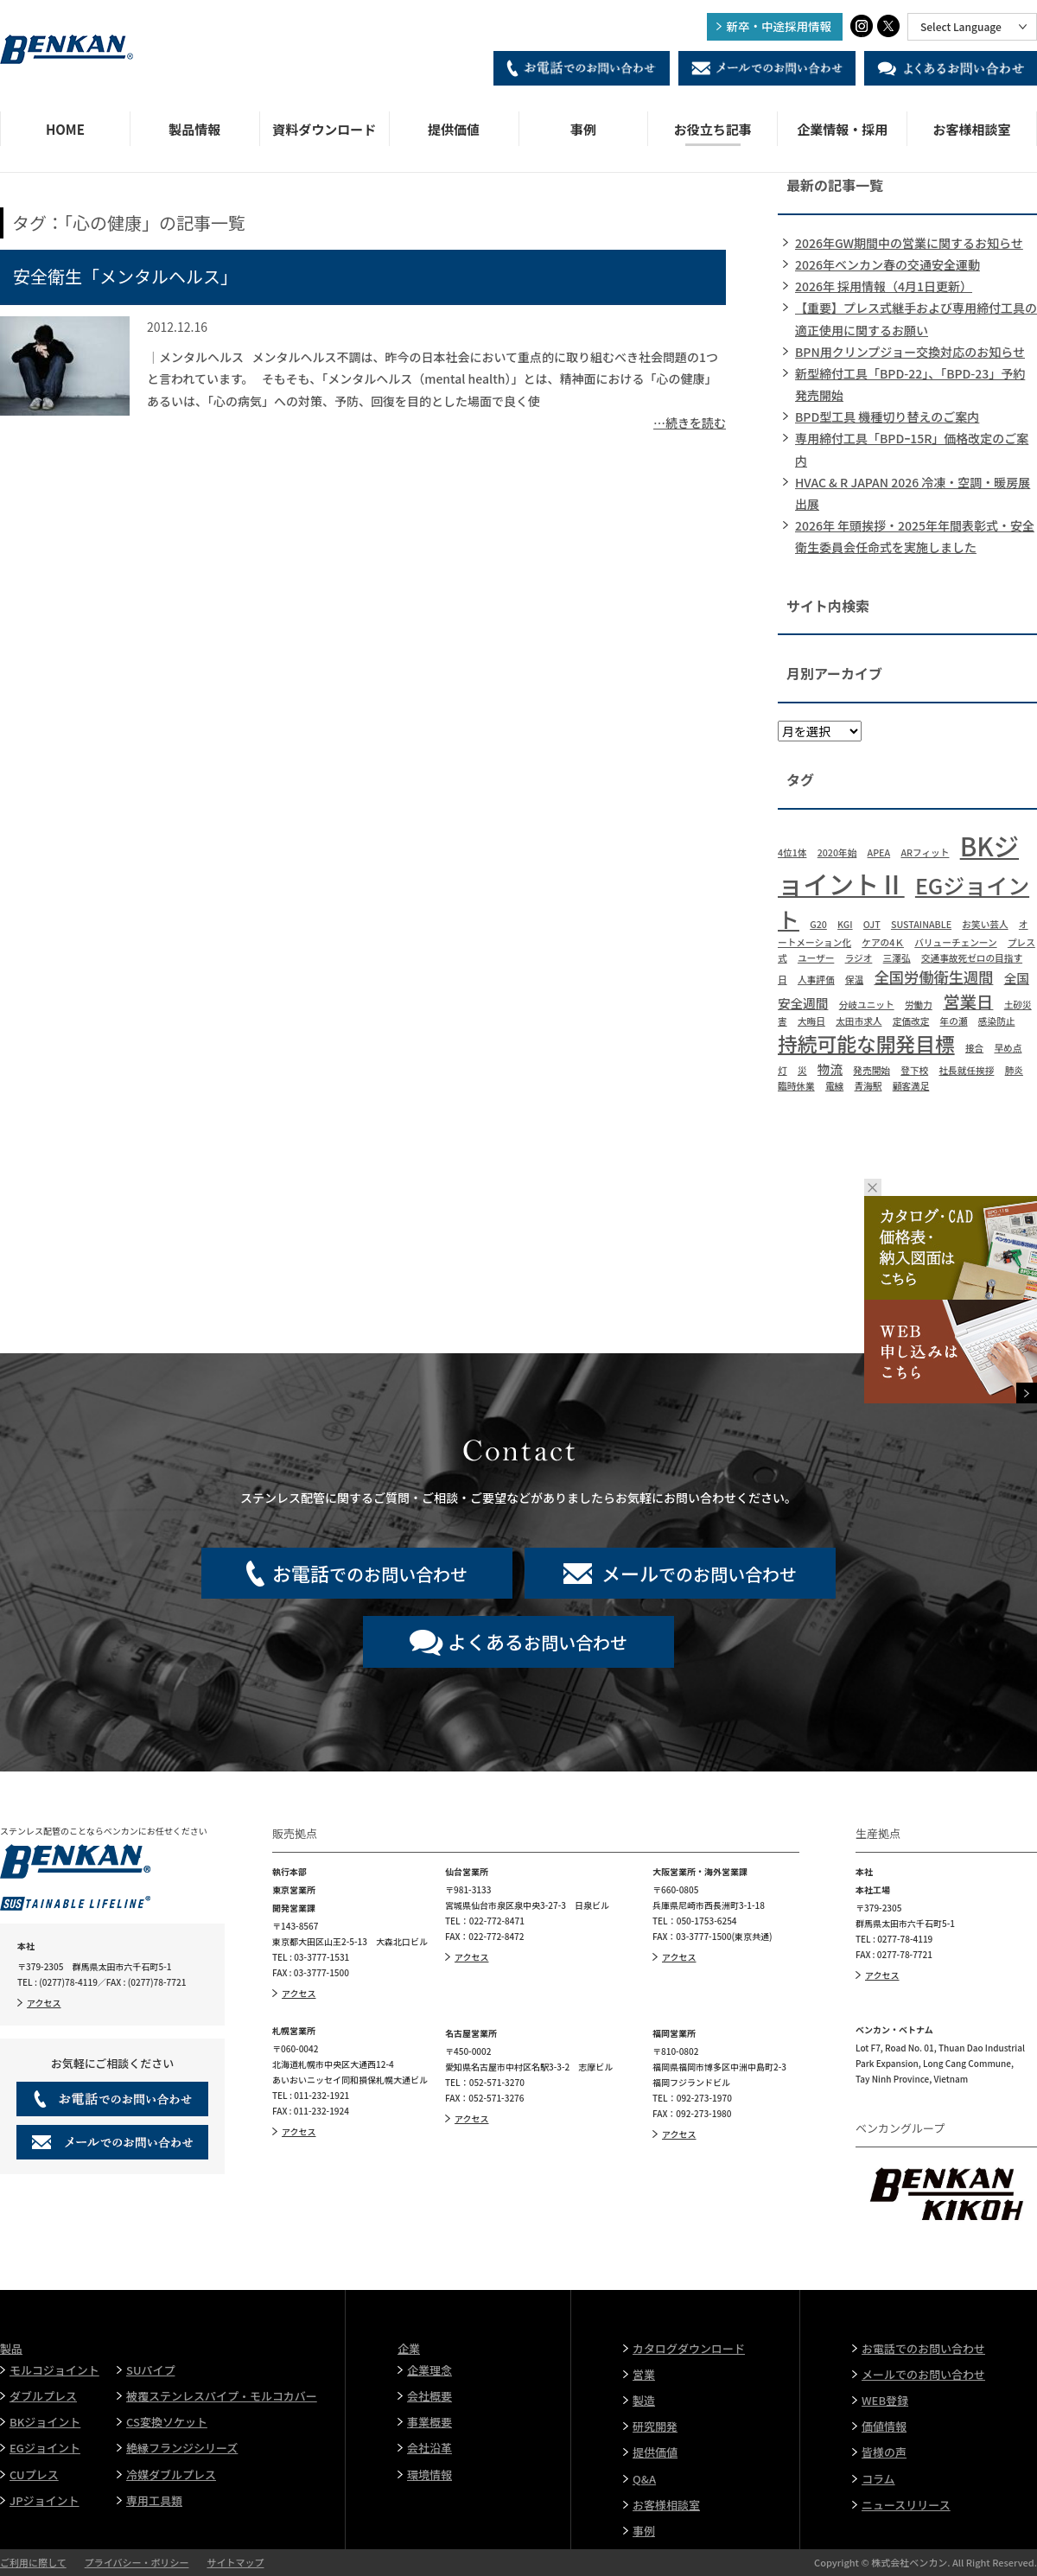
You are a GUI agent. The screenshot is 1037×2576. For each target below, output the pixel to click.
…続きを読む (689, 422)
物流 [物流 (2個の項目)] (830, 1068)
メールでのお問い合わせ (923, 2374)
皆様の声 (884, 2452)
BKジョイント (45, 2422)
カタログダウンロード (689, 2348)
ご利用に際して (33, 2562)
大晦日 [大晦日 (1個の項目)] (811, 1020)
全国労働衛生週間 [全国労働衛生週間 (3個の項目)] (933, 977)
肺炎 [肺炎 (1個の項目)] (1014, 1070)
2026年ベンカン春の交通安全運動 (887, 264)
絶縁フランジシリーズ (182, 2447)
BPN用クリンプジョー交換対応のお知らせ (910, 351)
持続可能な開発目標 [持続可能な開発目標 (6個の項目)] (866, 1043)
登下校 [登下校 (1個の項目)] (914, 1070)
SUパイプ (150, 2370)
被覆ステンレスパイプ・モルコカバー (221, 2396)
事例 (583, 129)
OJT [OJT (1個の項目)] (872, 924)
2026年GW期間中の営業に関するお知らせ (909, 242)
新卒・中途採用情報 (779, 26)
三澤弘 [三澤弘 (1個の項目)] (897, 957)
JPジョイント (45, 2500)
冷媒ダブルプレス (171, 2474)
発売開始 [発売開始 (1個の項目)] (871, 1070)
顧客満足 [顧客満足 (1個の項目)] (911, 1085)
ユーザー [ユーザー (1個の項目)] (816, 957)
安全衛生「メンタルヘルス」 (125, 276)
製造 (644, 2400)
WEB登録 (885, 2400)
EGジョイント (45, 2447)
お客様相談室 (972, 129)
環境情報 (429, 2474)
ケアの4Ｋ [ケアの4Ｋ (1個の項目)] (883, 942)
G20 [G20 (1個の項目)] (818, 924)
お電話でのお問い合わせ (923, 2348)
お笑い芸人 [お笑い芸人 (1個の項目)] (985, 924)
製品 (11, 2348)
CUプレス (34, 2474)
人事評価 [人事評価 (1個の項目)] (816, 979)
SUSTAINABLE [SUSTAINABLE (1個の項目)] (921, 924)
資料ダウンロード (324, 129)
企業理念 (429, 2370)
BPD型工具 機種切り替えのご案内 (887, 416)
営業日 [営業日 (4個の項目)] (968, 1001)
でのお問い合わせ (370, 1573)
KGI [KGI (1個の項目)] (845, 924)
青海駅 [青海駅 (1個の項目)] (867, 1085)
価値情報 (884, 2426)
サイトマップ (235, 2562)
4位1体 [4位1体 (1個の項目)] (792, 852)
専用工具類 (154, 2500)
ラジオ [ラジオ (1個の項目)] (859, 957)
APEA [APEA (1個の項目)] (879, 852)
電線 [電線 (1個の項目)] (834, 1085)
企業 (409, 2348)
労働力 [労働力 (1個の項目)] (918, 1004)
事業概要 (429, 2422)
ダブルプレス (43, 2396)
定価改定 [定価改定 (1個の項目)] (911, 1020)
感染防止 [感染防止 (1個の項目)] (996, 1020)
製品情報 (194, 129)
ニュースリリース (906, 2504)
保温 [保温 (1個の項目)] (854, 979)
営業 (644, 2374)
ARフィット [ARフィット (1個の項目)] (924, 852)
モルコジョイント (54, 2370)
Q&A (644, 2479)
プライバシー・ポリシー (137, 2562)
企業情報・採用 (842, 129)
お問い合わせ (537, 1641)
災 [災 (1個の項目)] (802, 1070)
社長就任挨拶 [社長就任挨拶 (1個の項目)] (966, 1070)
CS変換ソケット (166, 2422)
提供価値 (454, 129)
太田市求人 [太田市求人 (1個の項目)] (858, 1020)
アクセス (44, 2002)
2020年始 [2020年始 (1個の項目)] (837, 852)
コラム (878, 2479)
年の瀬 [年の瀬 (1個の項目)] (954, 1020)
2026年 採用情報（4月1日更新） (883, 286)
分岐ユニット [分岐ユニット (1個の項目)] (866, 1004)
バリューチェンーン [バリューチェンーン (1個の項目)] (955, 942)
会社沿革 (429, 2447)
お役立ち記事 (713, 129)
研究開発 (655, 2426)
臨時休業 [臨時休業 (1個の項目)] (796, 1085)
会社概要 (429, 2396)
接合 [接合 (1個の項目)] (974, 1047)
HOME (65, 129)
